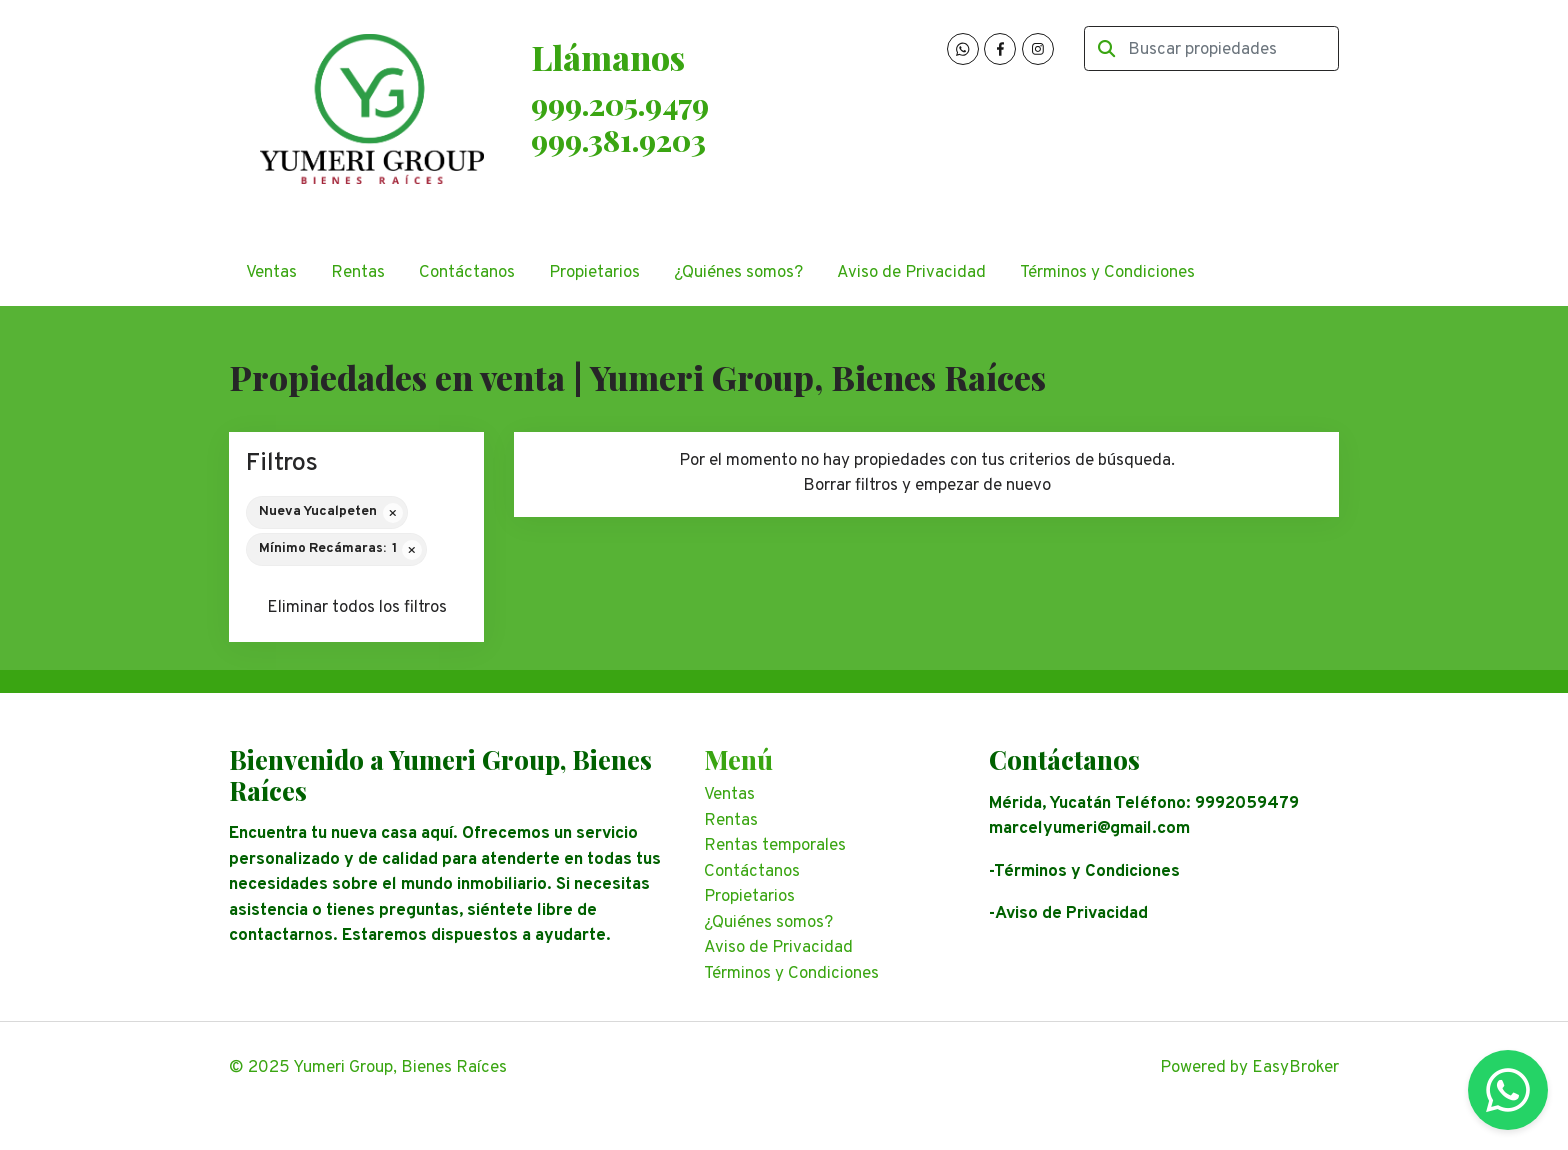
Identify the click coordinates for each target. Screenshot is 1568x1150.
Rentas (358, 273)
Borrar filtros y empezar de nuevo (927, 486)
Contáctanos (467, 273)
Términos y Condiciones (1107, 273)
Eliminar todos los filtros (357, 608)
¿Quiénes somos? (738, 273)
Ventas (271, 273)
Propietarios (594, 273)
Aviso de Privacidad (911, 273)
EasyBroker (1295, 1068)
